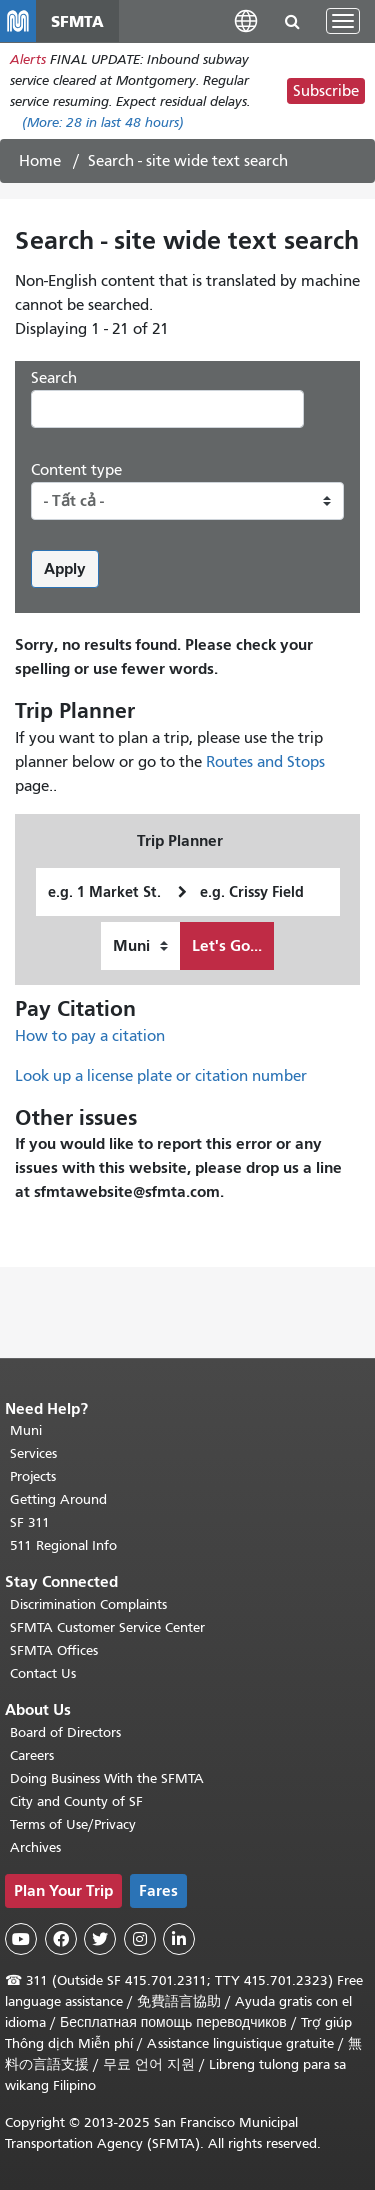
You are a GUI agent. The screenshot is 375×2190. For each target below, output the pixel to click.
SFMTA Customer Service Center (107, 1627)
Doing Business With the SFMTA (107, 1778)
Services (33, 1453)
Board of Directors (65, 1732)
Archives (35, 1847)
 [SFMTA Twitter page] (100, 1939)
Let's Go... (227, 945)
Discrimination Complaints (88, 1604)
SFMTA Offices (54, 1650)
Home (40, 161)
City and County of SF (76, 1801)
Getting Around (58, 1499)
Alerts (28, 59)
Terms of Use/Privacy (73, 1824)
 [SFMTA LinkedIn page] (179, 1939)
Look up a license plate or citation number (161, 1076)
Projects (33, 1476)
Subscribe (326, 91)
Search (54, 378)
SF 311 (30, 1522)
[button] (246, 20)
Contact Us (43, 1673)
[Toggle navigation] (343, 21)
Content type (76, 470)
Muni (26, 1430)
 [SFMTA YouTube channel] (21, 1939)
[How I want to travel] (140, 946)
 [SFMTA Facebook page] (61, 1939)
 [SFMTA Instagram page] (140, 1939)
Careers (32, 1755)
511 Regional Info (63, 1545)
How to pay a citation (90, 1036)
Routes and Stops (265, 762)
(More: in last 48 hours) (103, 122)
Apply (65, 568)
